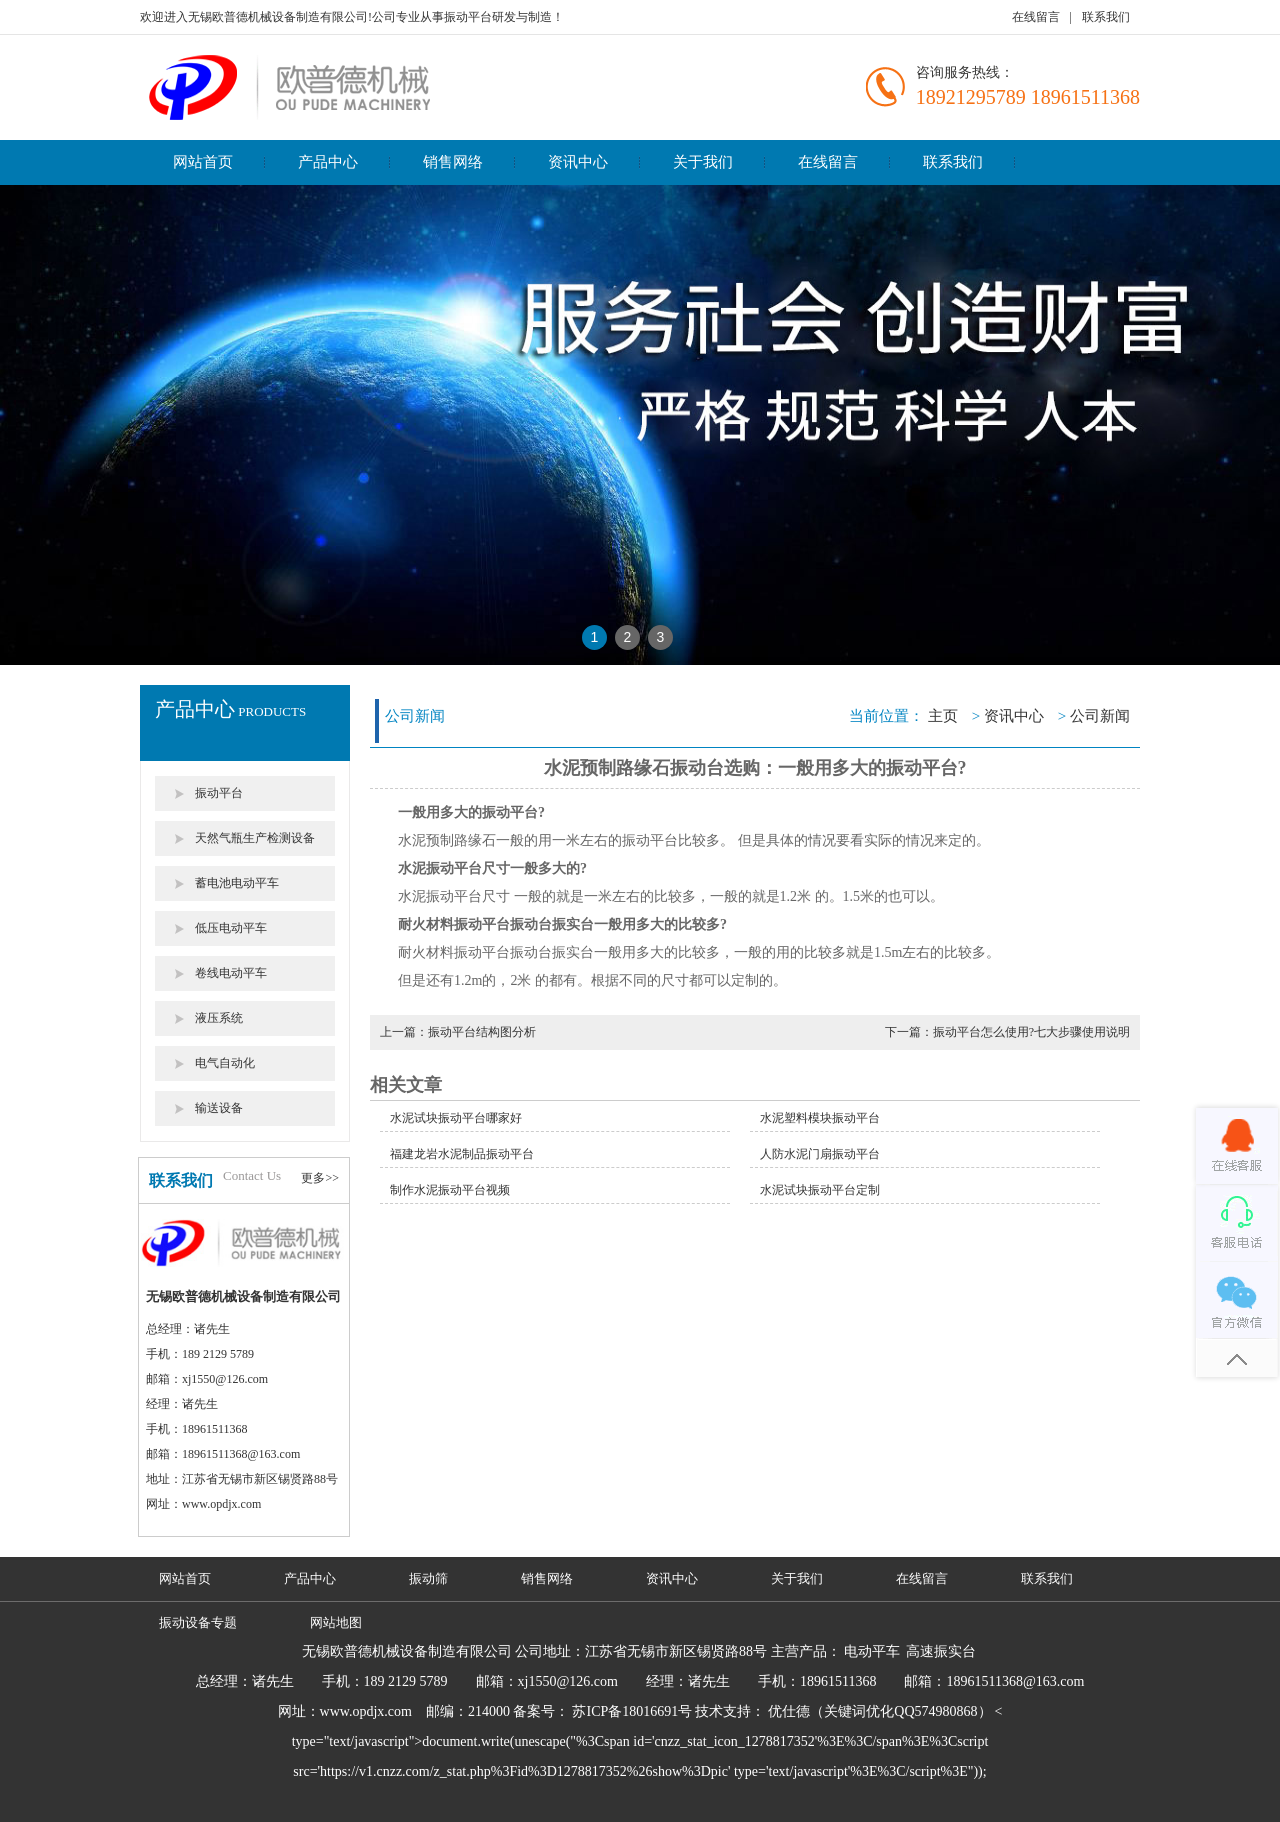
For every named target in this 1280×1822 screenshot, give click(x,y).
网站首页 (203, 162)
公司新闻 (1100, 716)
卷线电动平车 (231, 973)
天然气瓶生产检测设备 (255, 838)
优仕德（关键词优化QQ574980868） (879, 1711)
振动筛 (428, 1578)
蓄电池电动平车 (237, 883)
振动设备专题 (198, 1622)
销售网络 (453, 162)
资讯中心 (578, 162)
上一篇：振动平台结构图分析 (458, 1032)
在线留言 (1036, 17)
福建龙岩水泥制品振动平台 (462, 1154)
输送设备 (219, 1108)
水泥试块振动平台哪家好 (456, 1118)
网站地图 (336, 1622)
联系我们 (1106, 17)
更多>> (320, 1178)
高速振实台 (941, 1651)
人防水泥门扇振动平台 (820, 1154)
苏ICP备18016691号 (632, 1711)
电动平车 (872, 1651)
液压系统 (219, 1018)
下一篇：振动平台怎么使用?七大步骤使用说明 (1007, 1032)
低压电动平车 (231, 928)
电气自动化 (225, 1063)
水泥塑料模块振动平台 (820, 1118)
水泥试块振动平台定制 (820, 1190)
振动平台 (219, 793)
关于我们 (703, 162)
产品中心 (328, 162)
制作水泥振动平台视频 (450, 1190)
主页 (943, 716)
